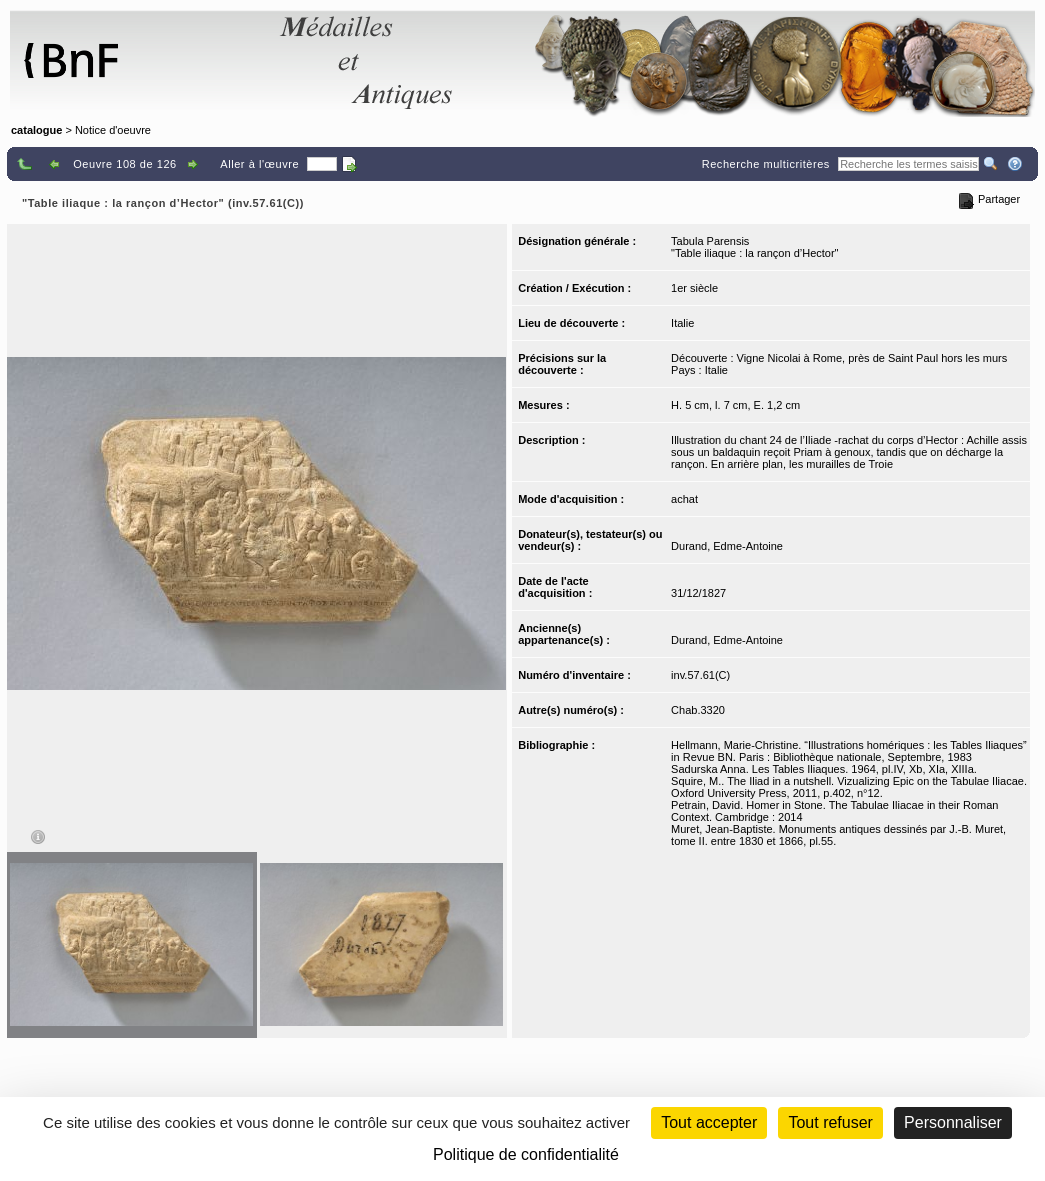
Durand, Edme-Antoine (727, 546)
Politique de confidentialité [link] (526, 1154)
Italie (682, 323)
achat (684, 499)
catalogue (36, 130)
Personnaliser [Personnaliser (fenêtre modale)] (953, 1122)
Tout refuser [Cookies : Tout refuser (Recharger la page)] (830, 1122)
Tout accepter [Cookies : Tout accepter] (709, 1122)
